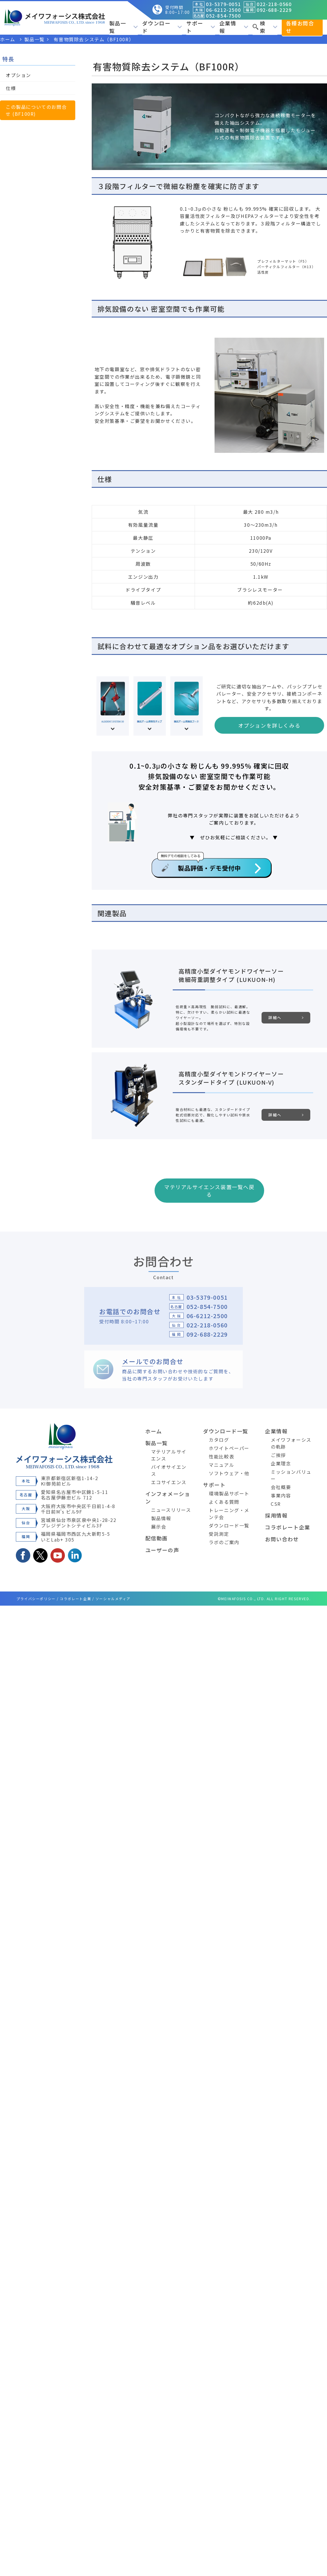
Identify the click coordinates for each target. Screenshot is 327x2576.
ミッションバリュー (291, 1475)
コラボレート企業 (287, 1527)
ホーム (153, 1431)
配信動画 (156, 1538)
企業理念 (281, 1463)
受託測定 (219, 1533)
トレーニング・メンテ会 (229, 1513)
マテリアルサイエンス (169, 1455)
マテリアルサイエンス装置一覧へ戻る (209, 1190)
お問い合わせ (282, 1539)
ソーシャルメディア (112, 1598)
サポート (200, 26)
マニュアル (221, 1464)
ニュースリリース (171, 1509)
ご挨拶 (278, 1455)
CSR (276, 1503)
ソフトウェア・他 (229, 1473)
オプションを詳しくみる (269, 725)
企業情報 (233, 26)
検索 (265, 26)
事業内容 (281, 1495)
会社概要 (281, 1487)
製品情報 (161, 1518)
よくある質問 (224, 1501)
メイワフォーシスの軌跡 (291, 1443)
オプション (18, 75)
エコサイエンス (169, 1482)
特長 (8, 59)
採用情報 (276, 1515)
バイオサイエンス (169, 1470)
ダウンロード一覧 (225, 1431)
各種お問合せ (300, 26)
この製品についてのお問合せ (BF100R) (36, 110)
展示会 (158, 1526)
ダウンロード (162, 26)
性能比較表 (221, 1456)
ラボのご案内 (224, 1542)
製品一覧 (123, 26)
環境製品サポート (229, 1493)
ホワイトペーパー (229, 1448)
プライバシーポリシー (36, 1598)
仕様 (11, 88)
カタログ (219, 1439)
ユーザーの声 (162, 1550)
